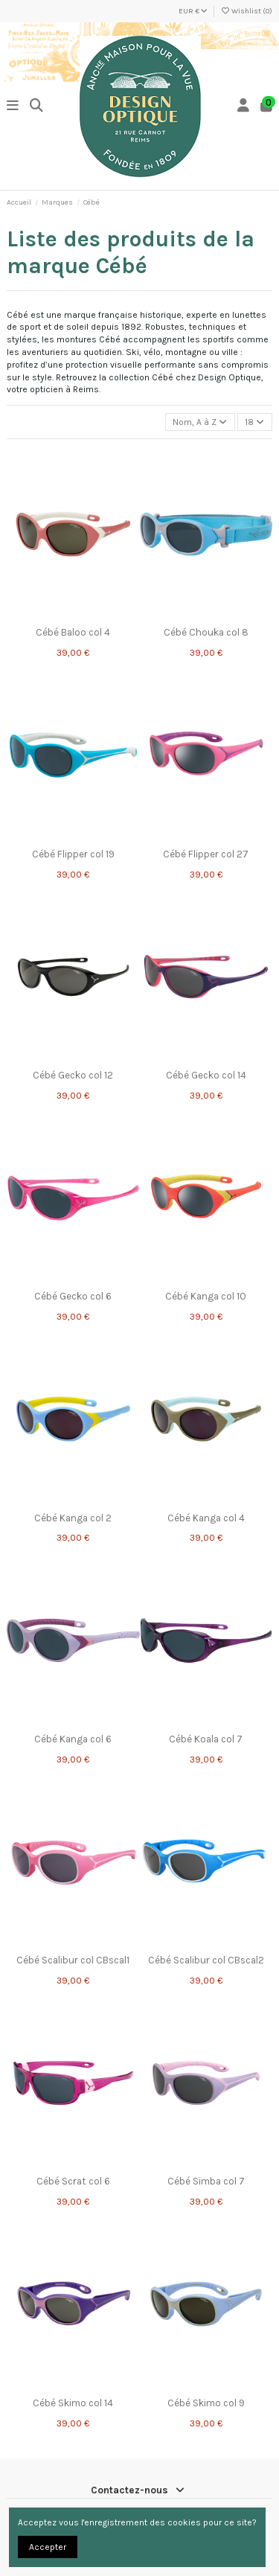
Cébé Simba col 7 (206, 2181)
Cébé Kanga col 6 (73, 1739)
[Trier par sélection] (200, 422)
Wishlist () (246, 11)
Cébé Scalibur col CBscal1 (72, 1960)
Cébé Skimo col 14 (73, 2403)
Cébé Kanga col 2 (73, 1518)
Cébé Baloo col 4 (73, 632)
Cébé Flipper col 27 (205, 854)
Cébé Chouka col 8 (206, 632)
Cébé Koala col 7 (206, 1739)
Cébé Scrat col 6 (73, 2181)
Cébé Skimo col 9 (206, 2403)
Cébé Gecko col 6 (73, 1296)
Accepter (47, 2547)
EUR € (193, 11)
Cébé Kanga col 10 (205, 1296)
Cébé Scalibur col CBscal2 (206, 1960)
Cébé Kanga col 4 (206, 1518)
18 (254, 422)
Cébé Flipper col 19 (73, 854)
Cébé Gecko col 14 (206, 1075)
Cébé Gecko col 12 (73, 1075)
